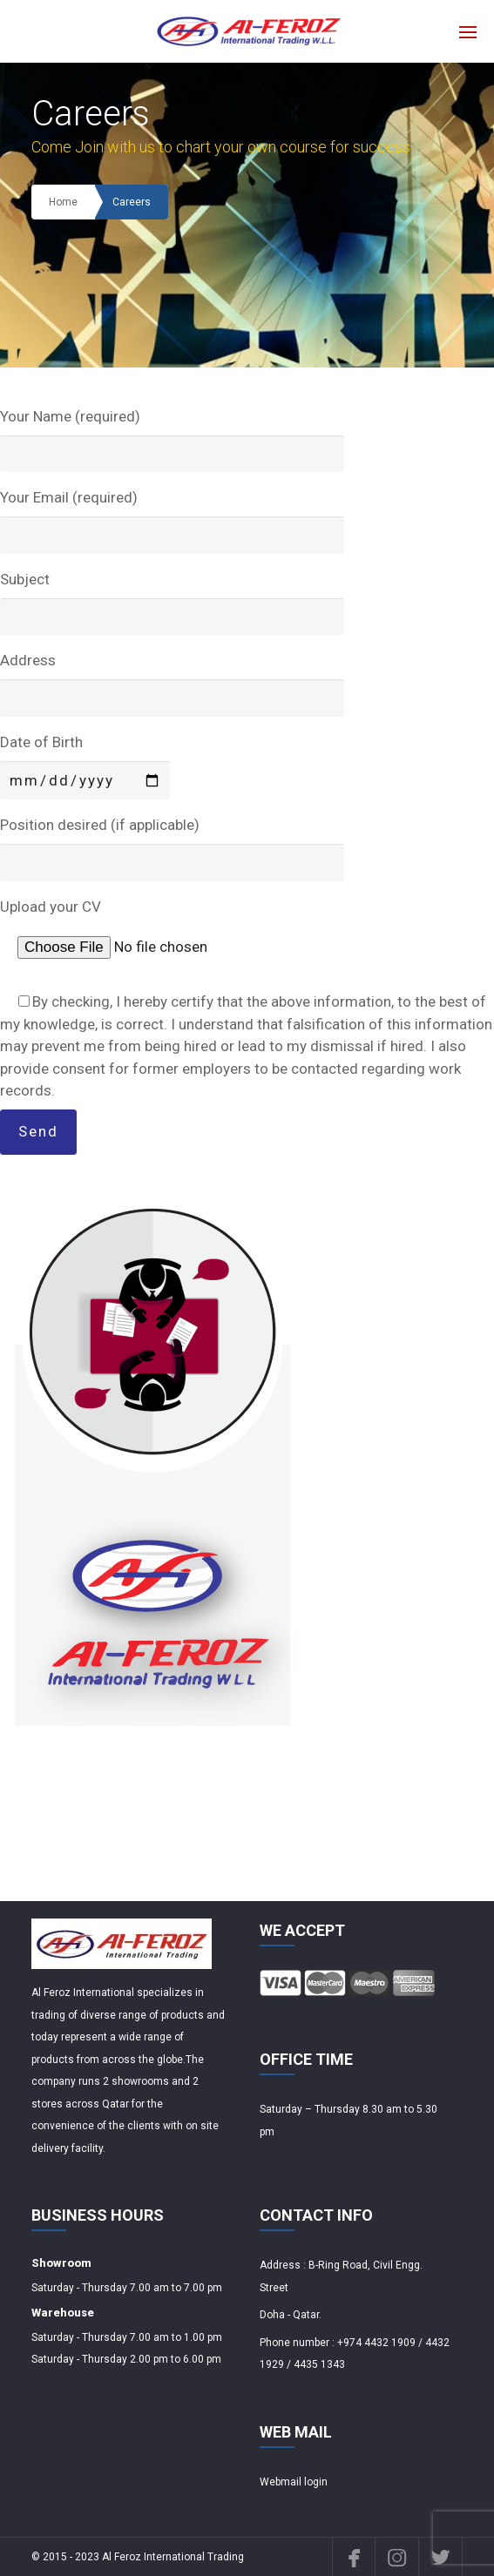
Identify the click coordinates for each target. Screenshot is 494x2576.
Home (63, 202)
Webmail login (294, 2482)
